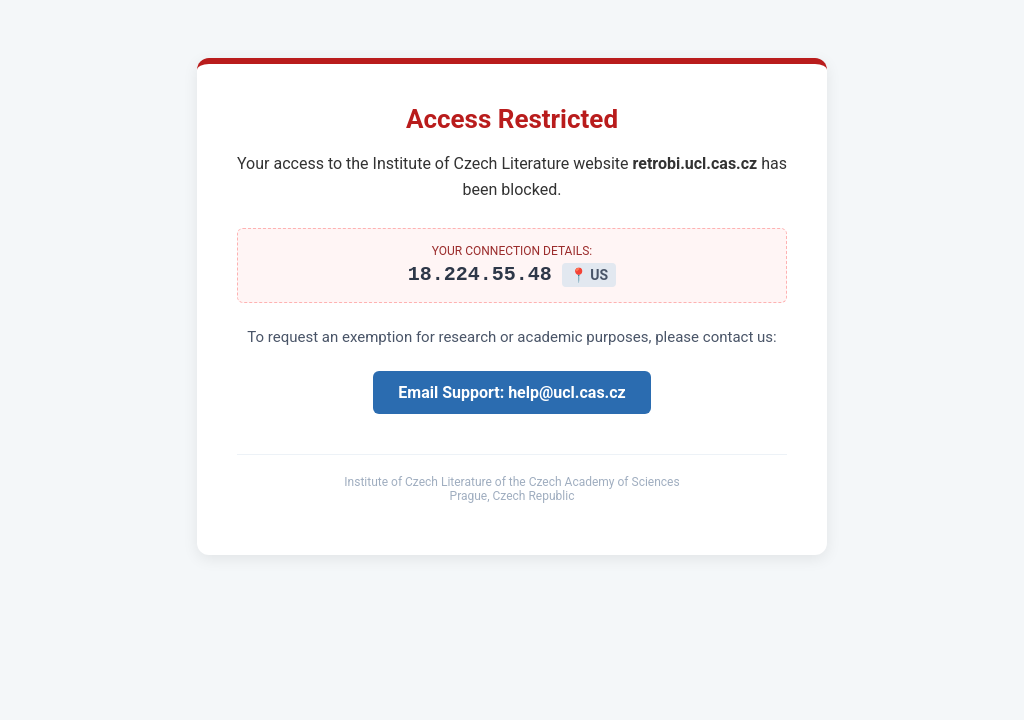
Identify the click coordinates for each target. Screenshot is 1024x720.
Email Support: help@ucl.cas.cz (511, 395)
